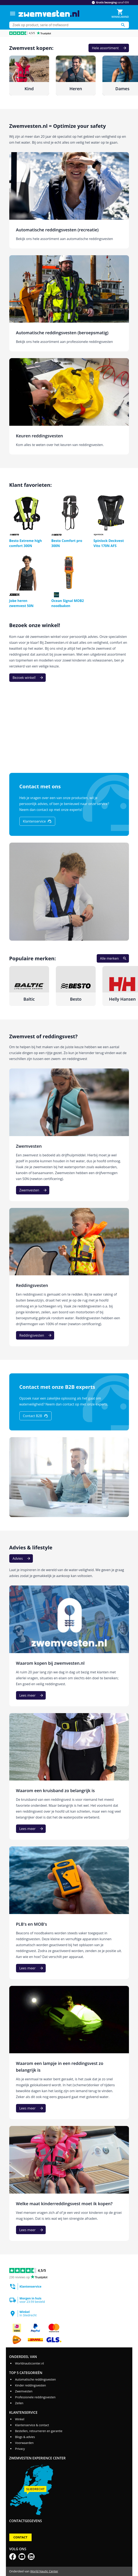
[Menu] (12, 13)
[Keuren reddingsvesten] (69, 406)
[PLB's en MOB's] (69, 1912)
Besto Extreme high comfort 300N (25, 543)
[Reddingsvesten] (69, 1277)
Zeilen (19, 2403)
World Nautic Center (44, 2571)
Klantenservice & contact (32, 2425)
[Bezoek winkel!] (27, 677)
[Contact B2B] (35, 1415)
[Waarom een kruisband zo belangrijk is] (69, 1776)
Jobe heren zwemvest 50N (21, 603)
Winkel (19, 2419)
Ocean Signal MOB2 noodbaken (67, 603)
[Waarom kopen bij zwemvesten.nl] (69, 1645)
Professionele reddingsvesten (35, 2397)
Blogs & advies (25, 2437)
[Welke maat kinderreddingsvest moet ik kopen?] (69, 2183)
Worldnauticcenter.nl (29, 2363)
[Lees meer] (31, 1695)
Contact (20, 2537)
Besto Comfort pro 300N (66, 543)
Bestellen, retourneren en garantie (38, 2431)
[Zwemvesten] (69, 1134)
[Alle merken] (113, 958)
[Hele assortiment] (108, 48)
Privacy (20, 2449)
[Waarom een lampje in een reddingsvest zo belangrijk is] (69, 2052)
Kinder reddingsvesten (30, 2385)
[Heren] (76, 76)
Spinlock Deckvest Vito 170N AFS (109, 543)
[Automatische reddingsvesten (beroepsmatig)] (69, 303)
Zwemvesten (23, 2391)
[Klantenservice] (37, 821)
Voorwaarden (24, 2443)
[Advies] (21, 1558)
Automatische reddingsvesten (35, 2379)
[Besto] (76, 986)
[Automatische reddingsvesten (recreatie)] (69, 200)
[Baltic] (29, 986)
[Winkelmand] (120, 13)
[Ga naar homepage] (49, 13)
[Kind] (29, 76)
